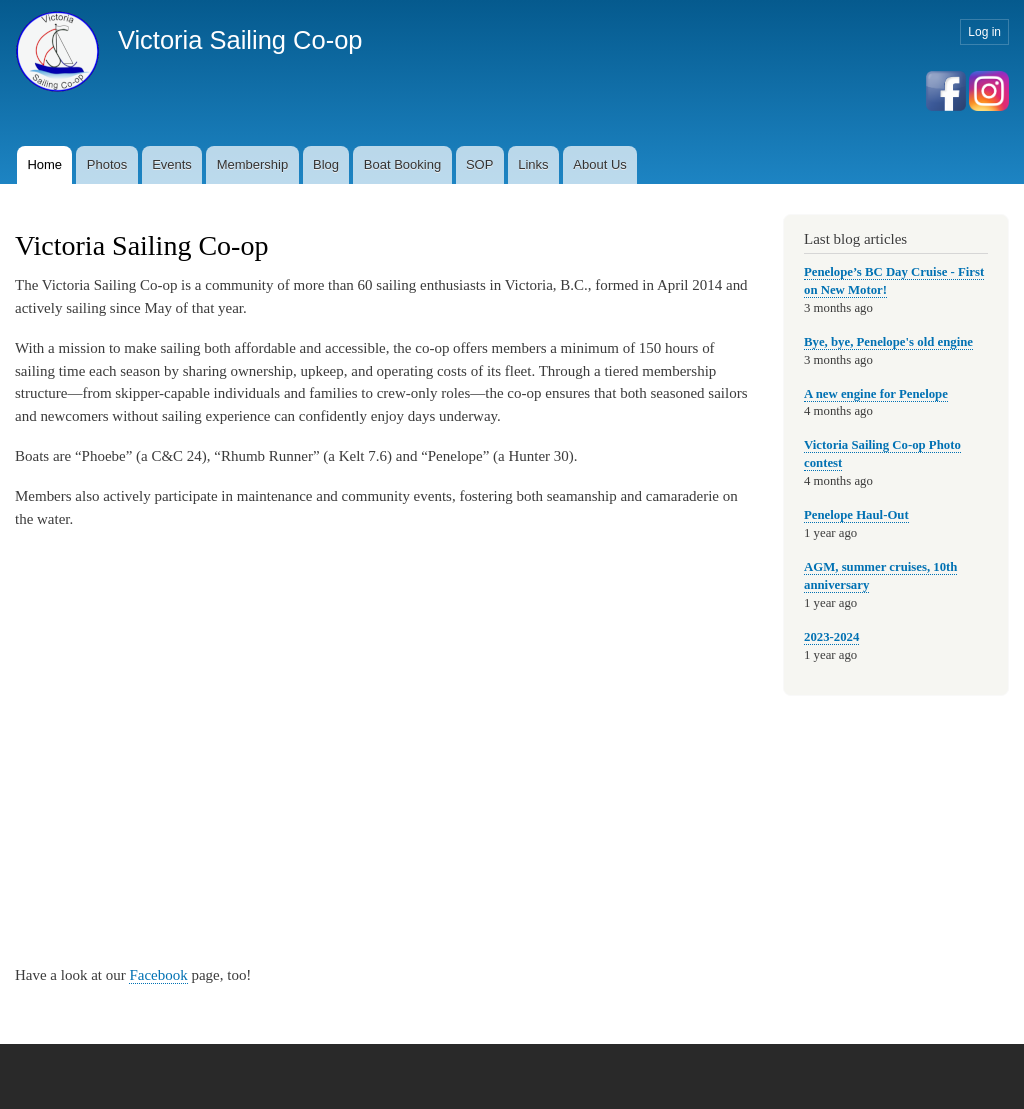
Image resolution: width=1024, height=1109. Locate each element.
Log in (984, 32)
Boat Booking (402, 164)
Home (44, 164)
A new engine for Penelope (876, 394)
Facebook (158, 975)
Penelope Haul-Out (856, 515)
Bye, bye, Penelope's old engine (888, 342)
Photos (107, 164)
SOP (479, 164)
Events (172, 164)
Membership (253, 164)
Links (533, 164)
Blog (326, 164)
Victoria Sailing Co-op (240, 40)
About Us (599, 164)
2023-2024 (831, 637)
